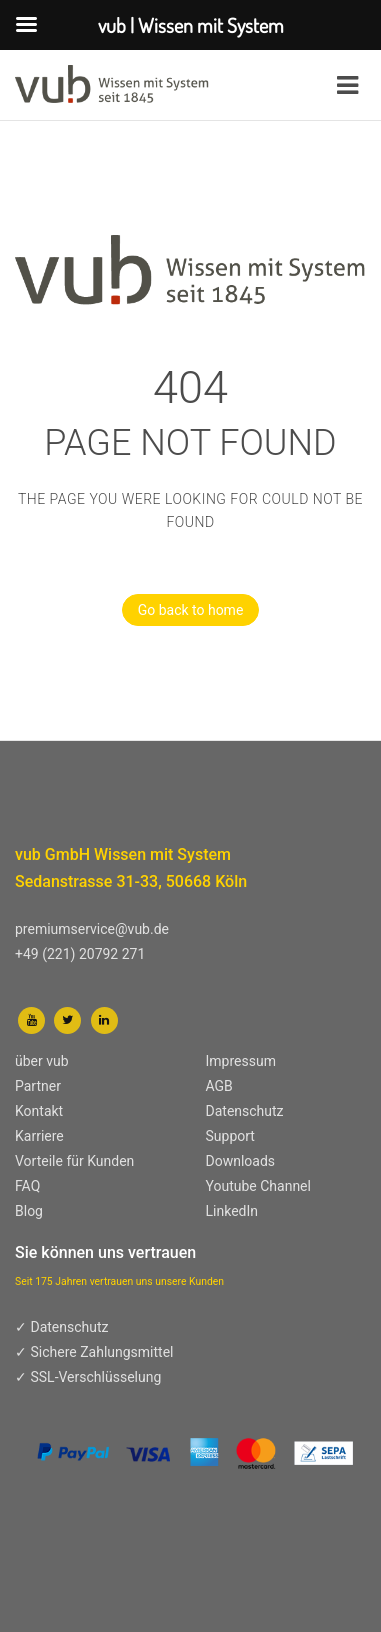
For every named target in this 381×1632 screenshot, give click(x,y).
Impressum (241, 1061)
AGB (219, 1086)
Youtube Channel (258, 1186)
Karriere (39, 1136)
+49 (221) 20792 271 (80, 954)
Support (230, 1136)
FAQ (27, 1186)
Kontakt (39, 1111)
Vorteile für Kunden (74, 1161)
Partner (38, 1086)
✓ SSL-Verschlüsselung (88, 1377)
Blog (29, 1211)
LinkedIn (232, 1211)
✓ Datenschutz (62, 1327)
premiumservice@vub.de (92, 929)
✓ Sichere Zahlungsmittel (94, 1352)
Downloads (241, 1161)
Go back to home (183, 610)
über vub (42, 1061)
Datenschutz (245, 1111)
